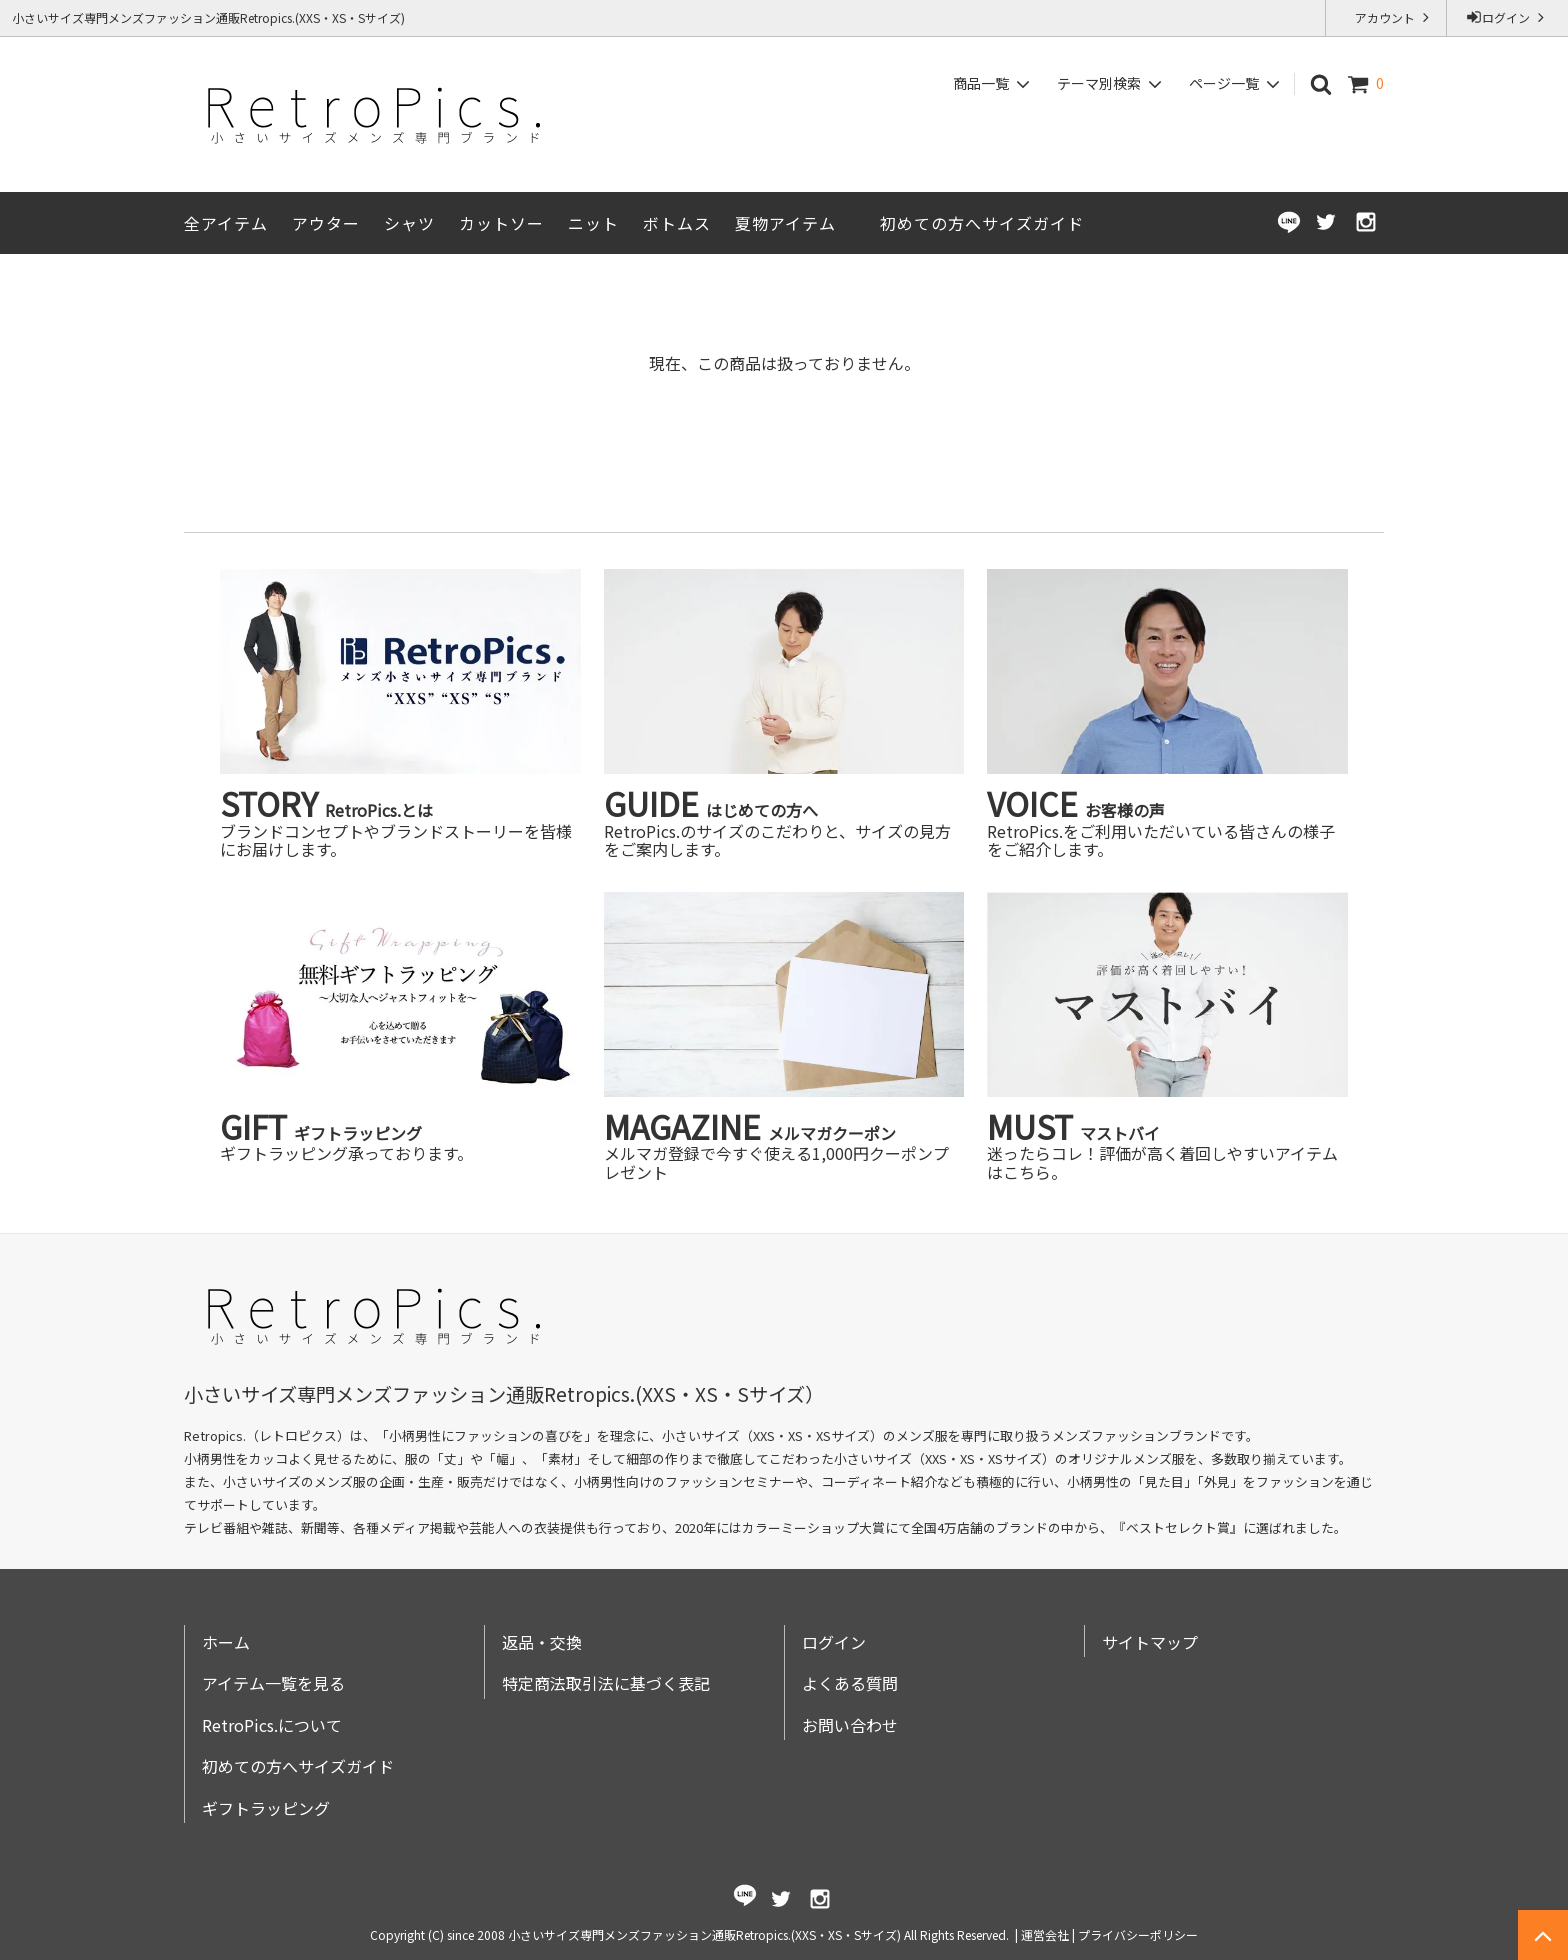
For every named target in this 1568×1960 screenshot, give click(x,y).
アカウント (1386, 17)
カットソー (501, 223)
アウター (326, 223)
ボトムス (677, 223)
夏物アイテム (785, 223)
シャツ (409, 223)
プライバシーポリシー (1138, 1934)
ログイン (1507, 17)
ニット (593, 223)
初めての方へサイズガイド (982, 223)
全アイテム (226, 223)
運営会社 (1045, 1934)
